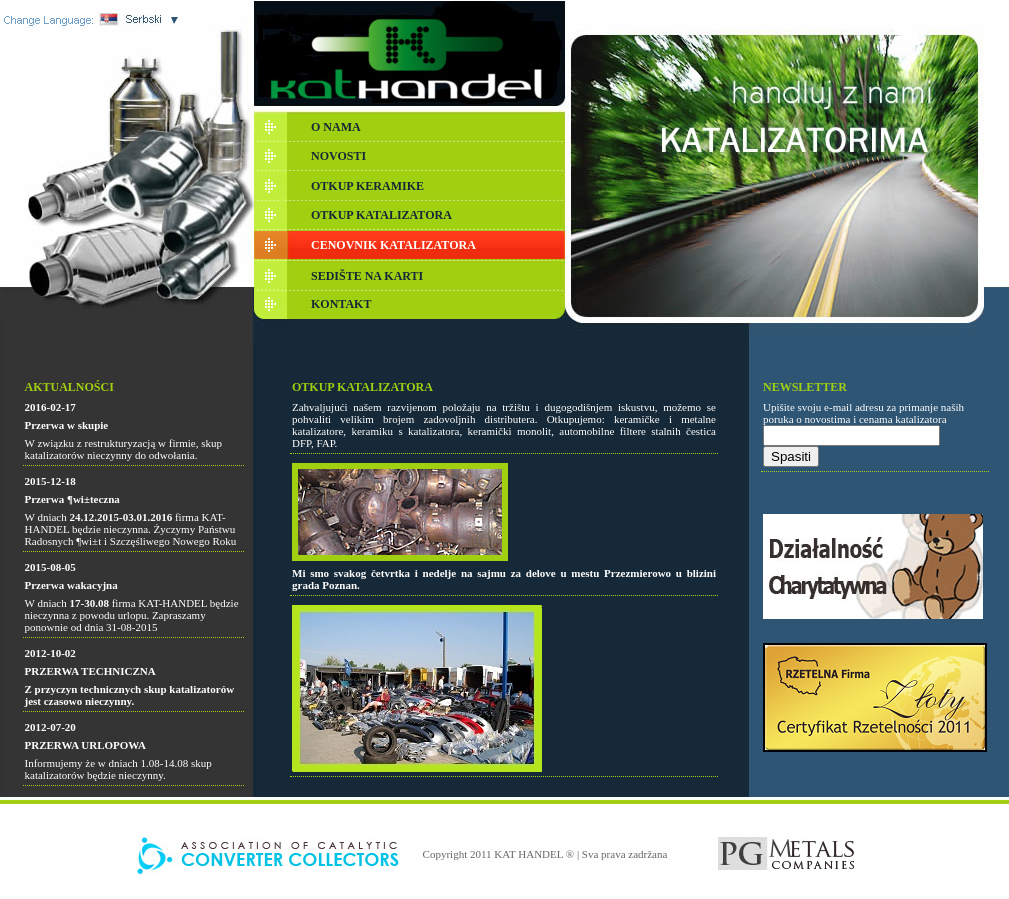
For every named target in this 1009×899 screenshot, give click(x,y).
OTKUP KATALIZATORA (381, 215)
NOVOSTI (338, 156)
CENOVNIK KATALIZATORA (393, 245)
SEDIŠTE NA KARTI (367, 276)
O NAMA (336, 127)
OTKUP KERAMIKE (367, 186)
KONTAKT (341, 304)
